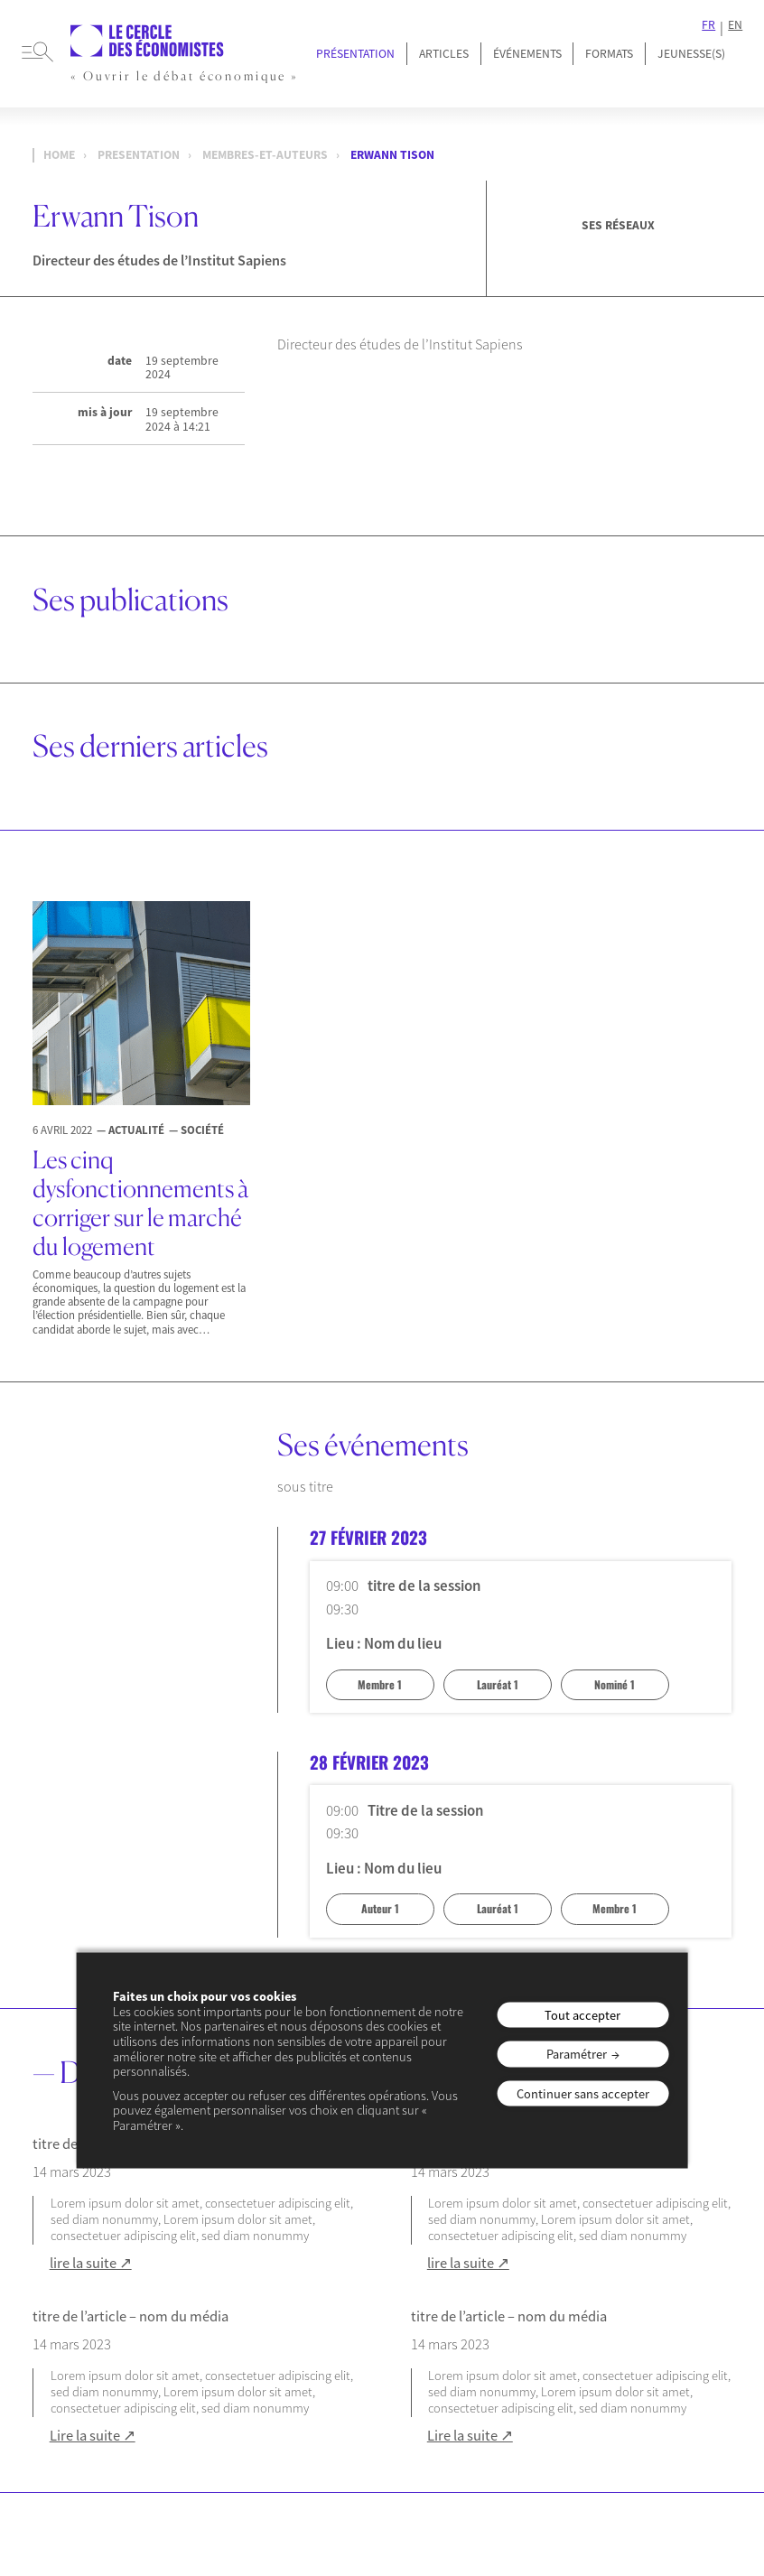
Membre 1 (380, 1684)
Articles (444, 53)
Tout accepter (582, 2014)
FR (708, 25)
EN (735, 25)
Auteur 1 (380, 1908)
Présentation (355, 53)
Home (59, 155)
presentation (139, 155)
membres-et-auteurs (265, 155)
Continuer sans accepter (583, 2093)
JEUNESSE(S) (691, 53)
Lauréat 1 (497, 1684)
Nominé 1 (614, 1684)
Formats (609, 53)
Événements (527, 53)
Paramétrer (576, 2054)
